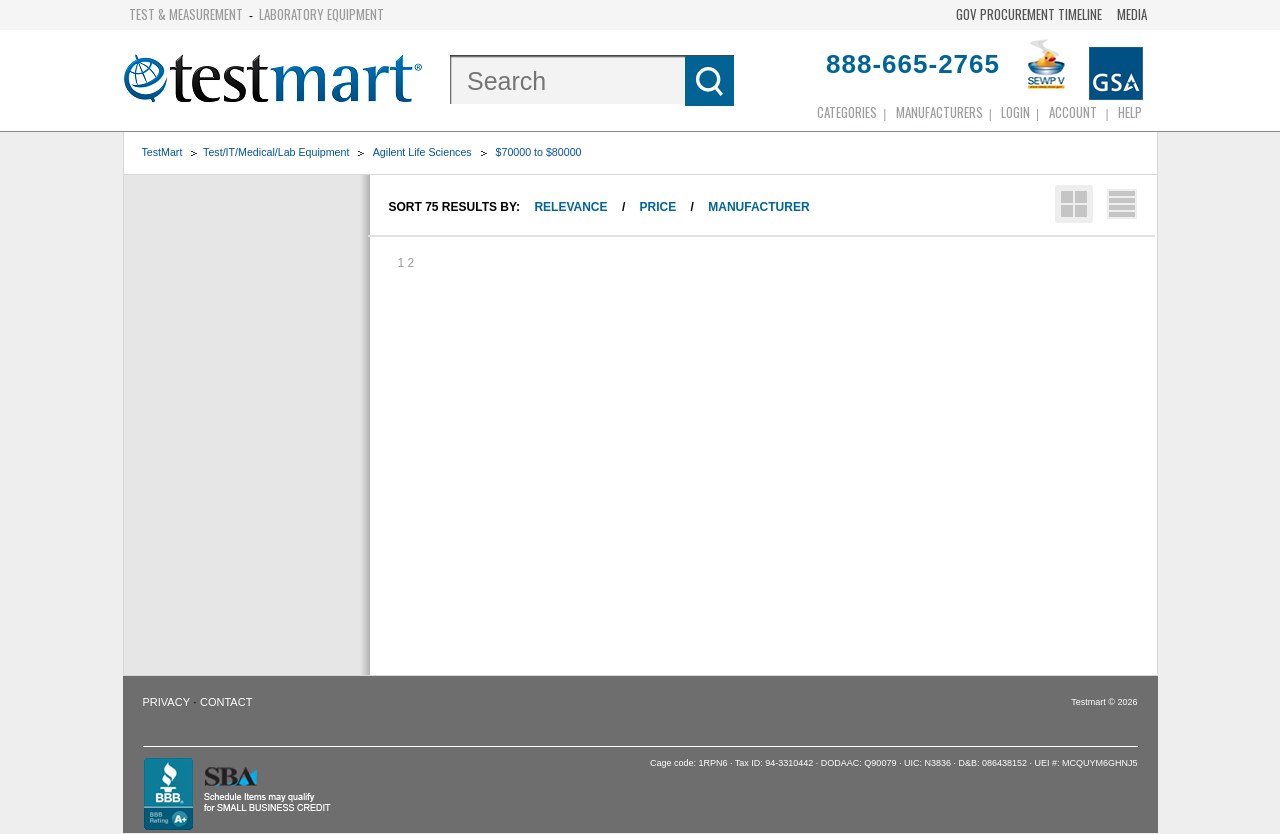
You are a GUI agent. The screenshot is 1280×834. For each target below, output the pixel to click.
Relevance (570, 207)
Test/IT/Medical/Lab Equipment (276, 152)
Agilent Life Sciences (422, 152)
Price (658, 207)
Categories (847, 112)
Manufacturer (758, 207)
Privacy (166, 702)
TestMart (162, 152)
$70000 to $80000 (539, 152)
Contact (226, 702)
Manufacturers (939, 112)
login (1015, 112)
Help (1130, 112)
